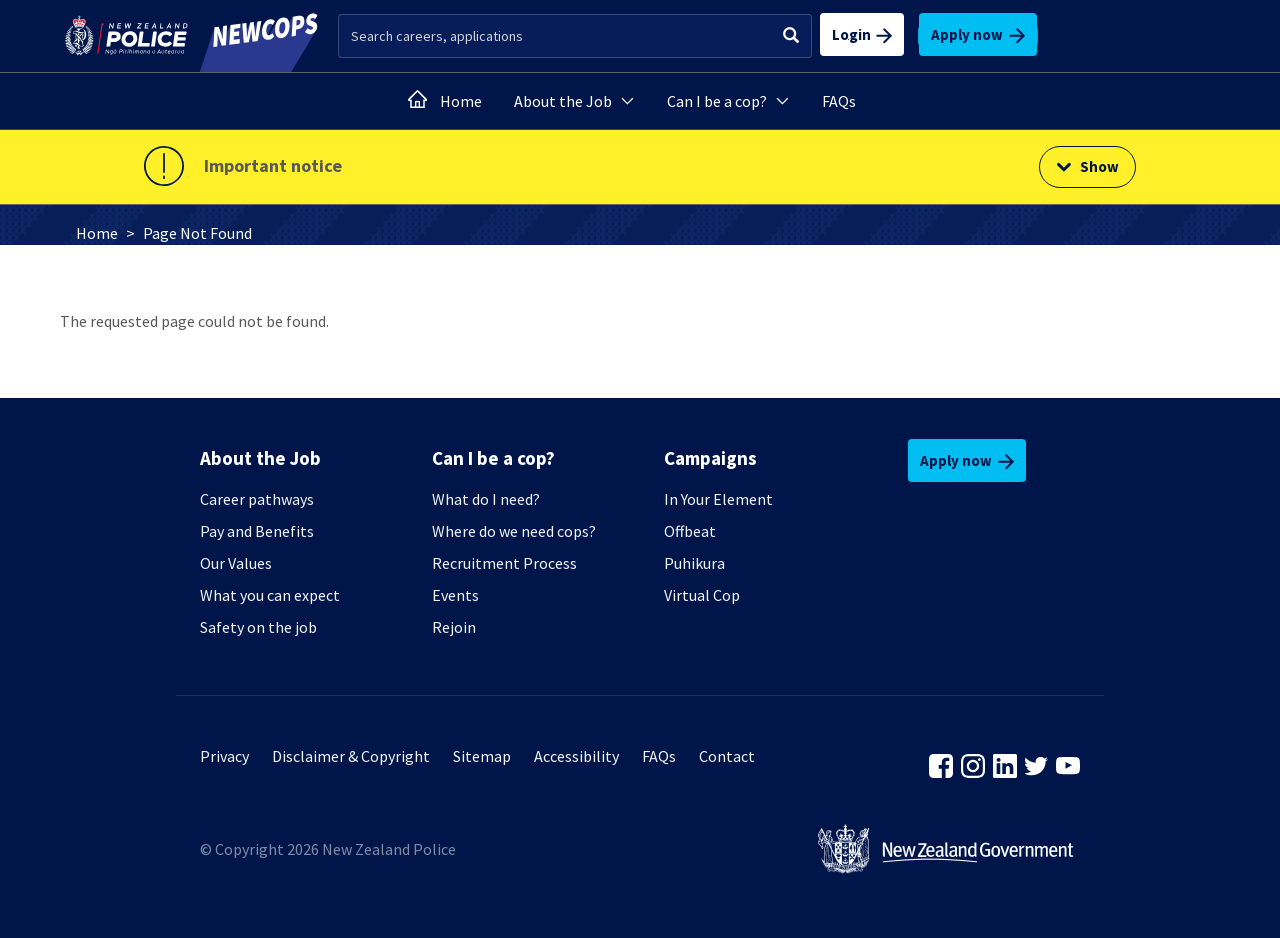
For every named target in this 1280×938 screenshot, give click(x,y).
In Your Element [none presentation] (718, 499)
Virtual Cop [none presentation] (702, 595)
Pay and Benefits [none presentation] (257, 531)
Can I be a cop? (728, 101)
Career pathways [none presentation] (257, 499)
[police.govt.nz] (127, 36)
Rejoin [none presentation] (454, 627)
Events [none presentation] (455, 595)
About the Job (574, 101)
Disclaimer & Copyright (351, 756)
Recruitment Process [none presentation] (504, 563)
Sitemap (482, 756)
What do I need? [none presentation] (486, 499)
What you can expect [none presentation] (270, 595)
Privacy (224, 756)
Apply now (978, 34)
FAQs (839, 101)
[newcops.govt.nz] (254, 36)
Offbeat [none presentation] (690, 531)
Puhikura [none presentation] (694, 563)
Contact (727, 756)
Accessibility (576, 756)
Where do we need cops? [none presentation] (514, 531)
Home (461, 101)
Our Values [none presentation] (236, 563)
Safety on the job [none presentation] (258, 627)
